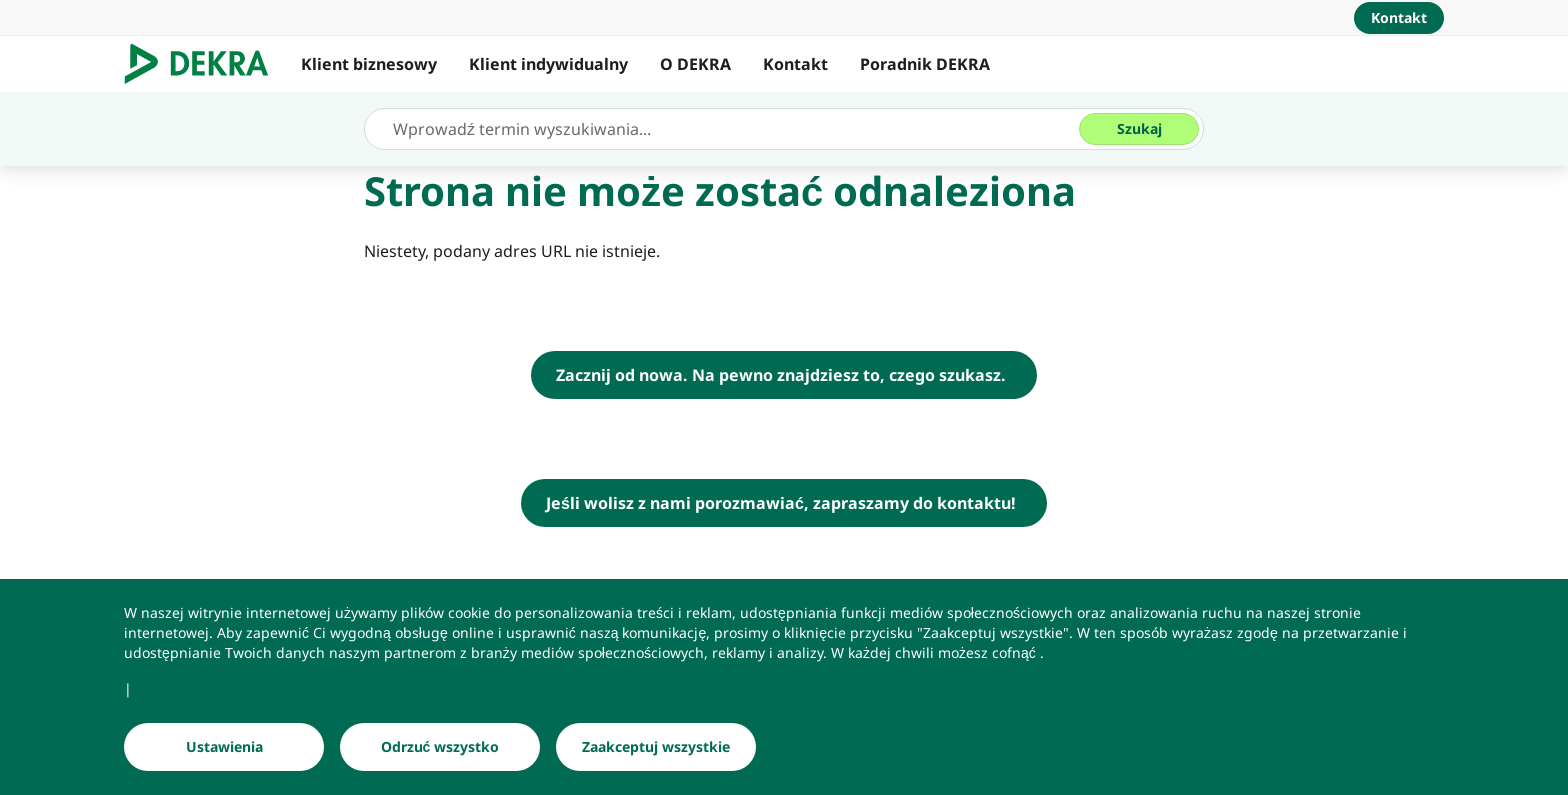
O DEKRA (695, 64)
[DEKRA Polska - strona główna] (784, 375)
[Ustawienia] (224, 747)
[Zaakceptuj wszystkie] (656, 747)
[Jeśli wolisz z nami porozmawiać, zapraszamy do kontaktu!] (784, 503)
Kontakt (795, 64)
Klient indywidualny (548, 64)
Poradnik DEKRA (925, 64)
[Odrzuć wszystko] (440, 747)
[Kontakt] (1399, 18)
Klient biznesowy (369, 64)
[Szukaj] (1139, 129)
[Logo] (204, 64)
